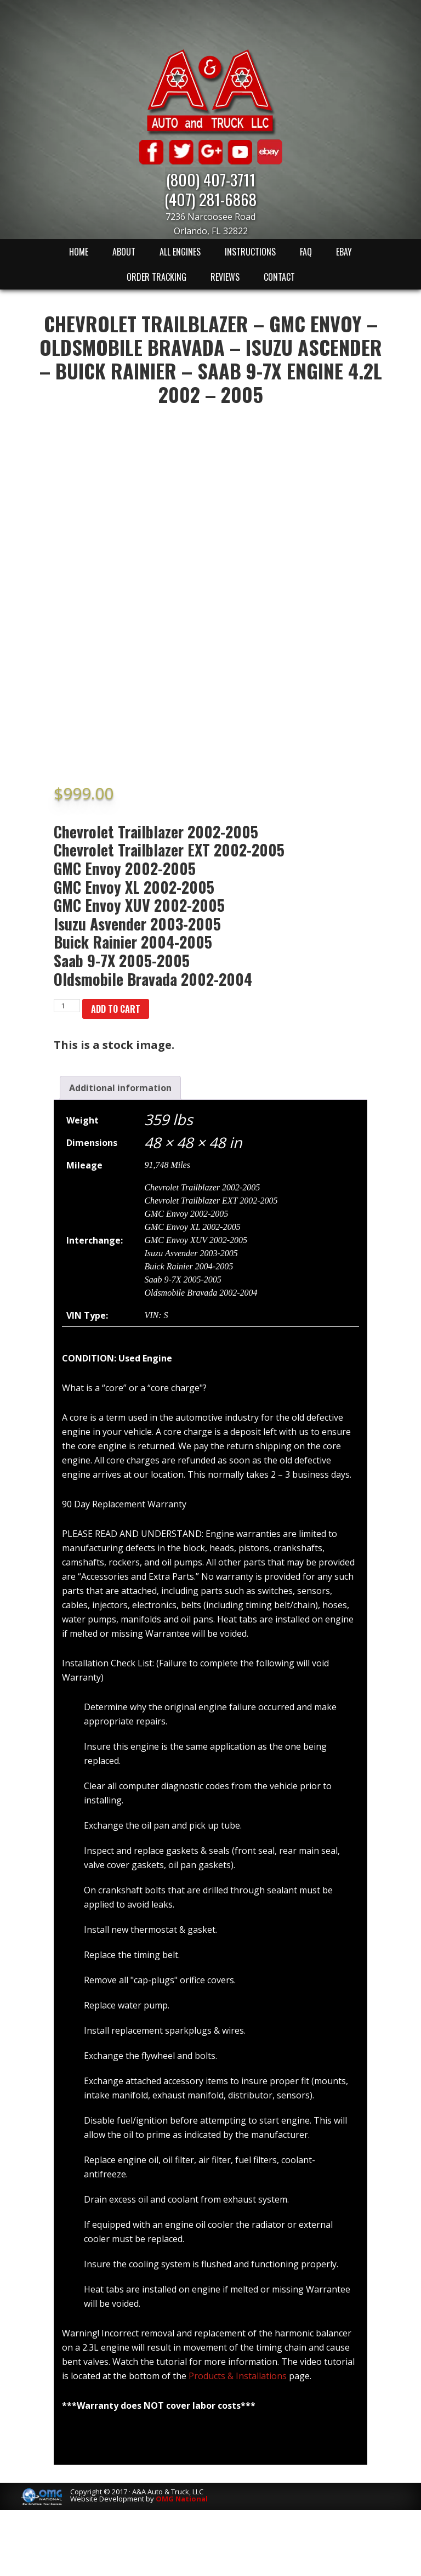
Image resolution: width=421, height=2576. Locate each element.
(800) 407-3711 (210, 179)
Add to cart (115, 1008)
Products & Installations (238, 2376)
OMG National (182, 2499)
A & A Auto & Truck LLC (210, 91)
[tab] (120, 1088)
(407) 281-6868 (210, 199)
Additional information (120, 1088)
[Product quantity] (66, 1005)
